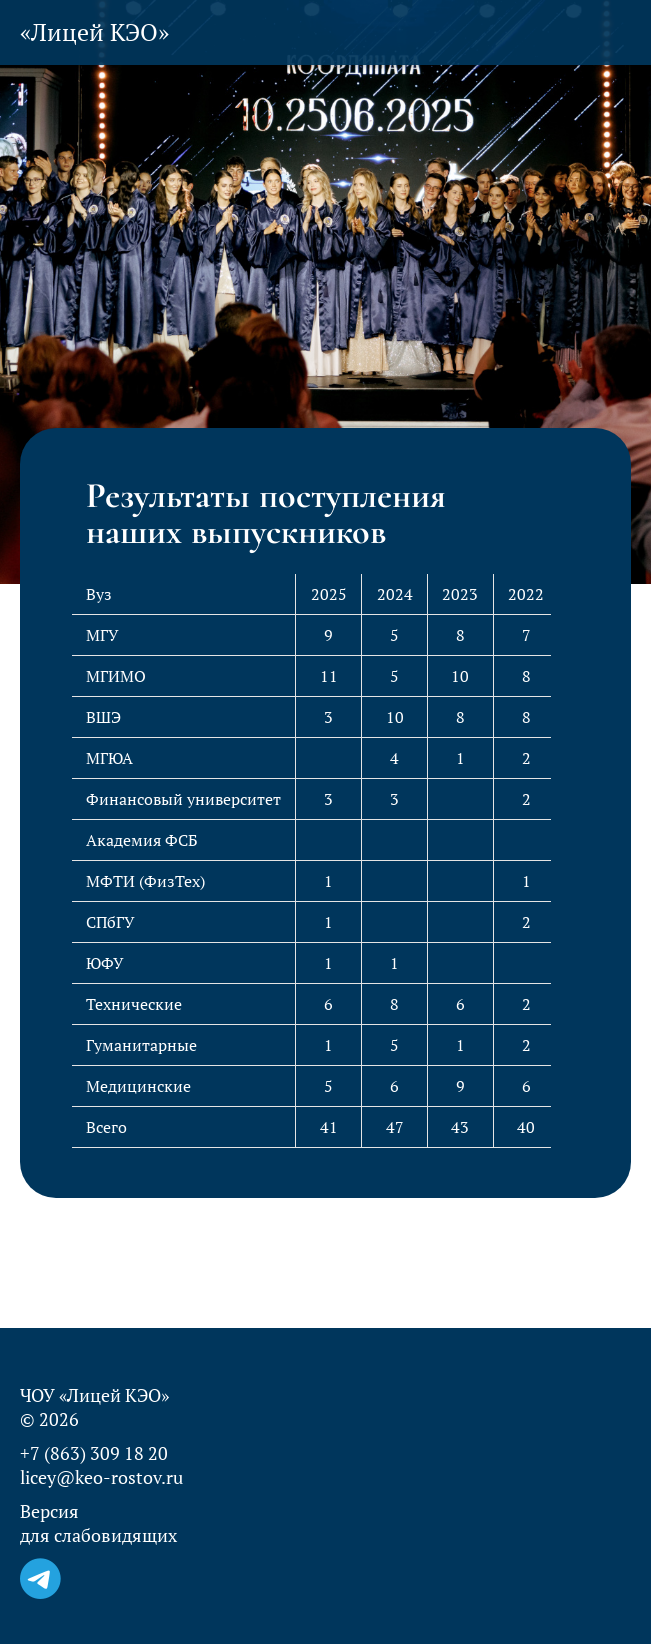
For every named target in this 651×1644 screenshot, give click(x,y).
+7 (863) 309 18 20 (94, 1453)
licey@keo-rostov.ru (101, 1477)
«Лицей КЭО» (94, 32)
